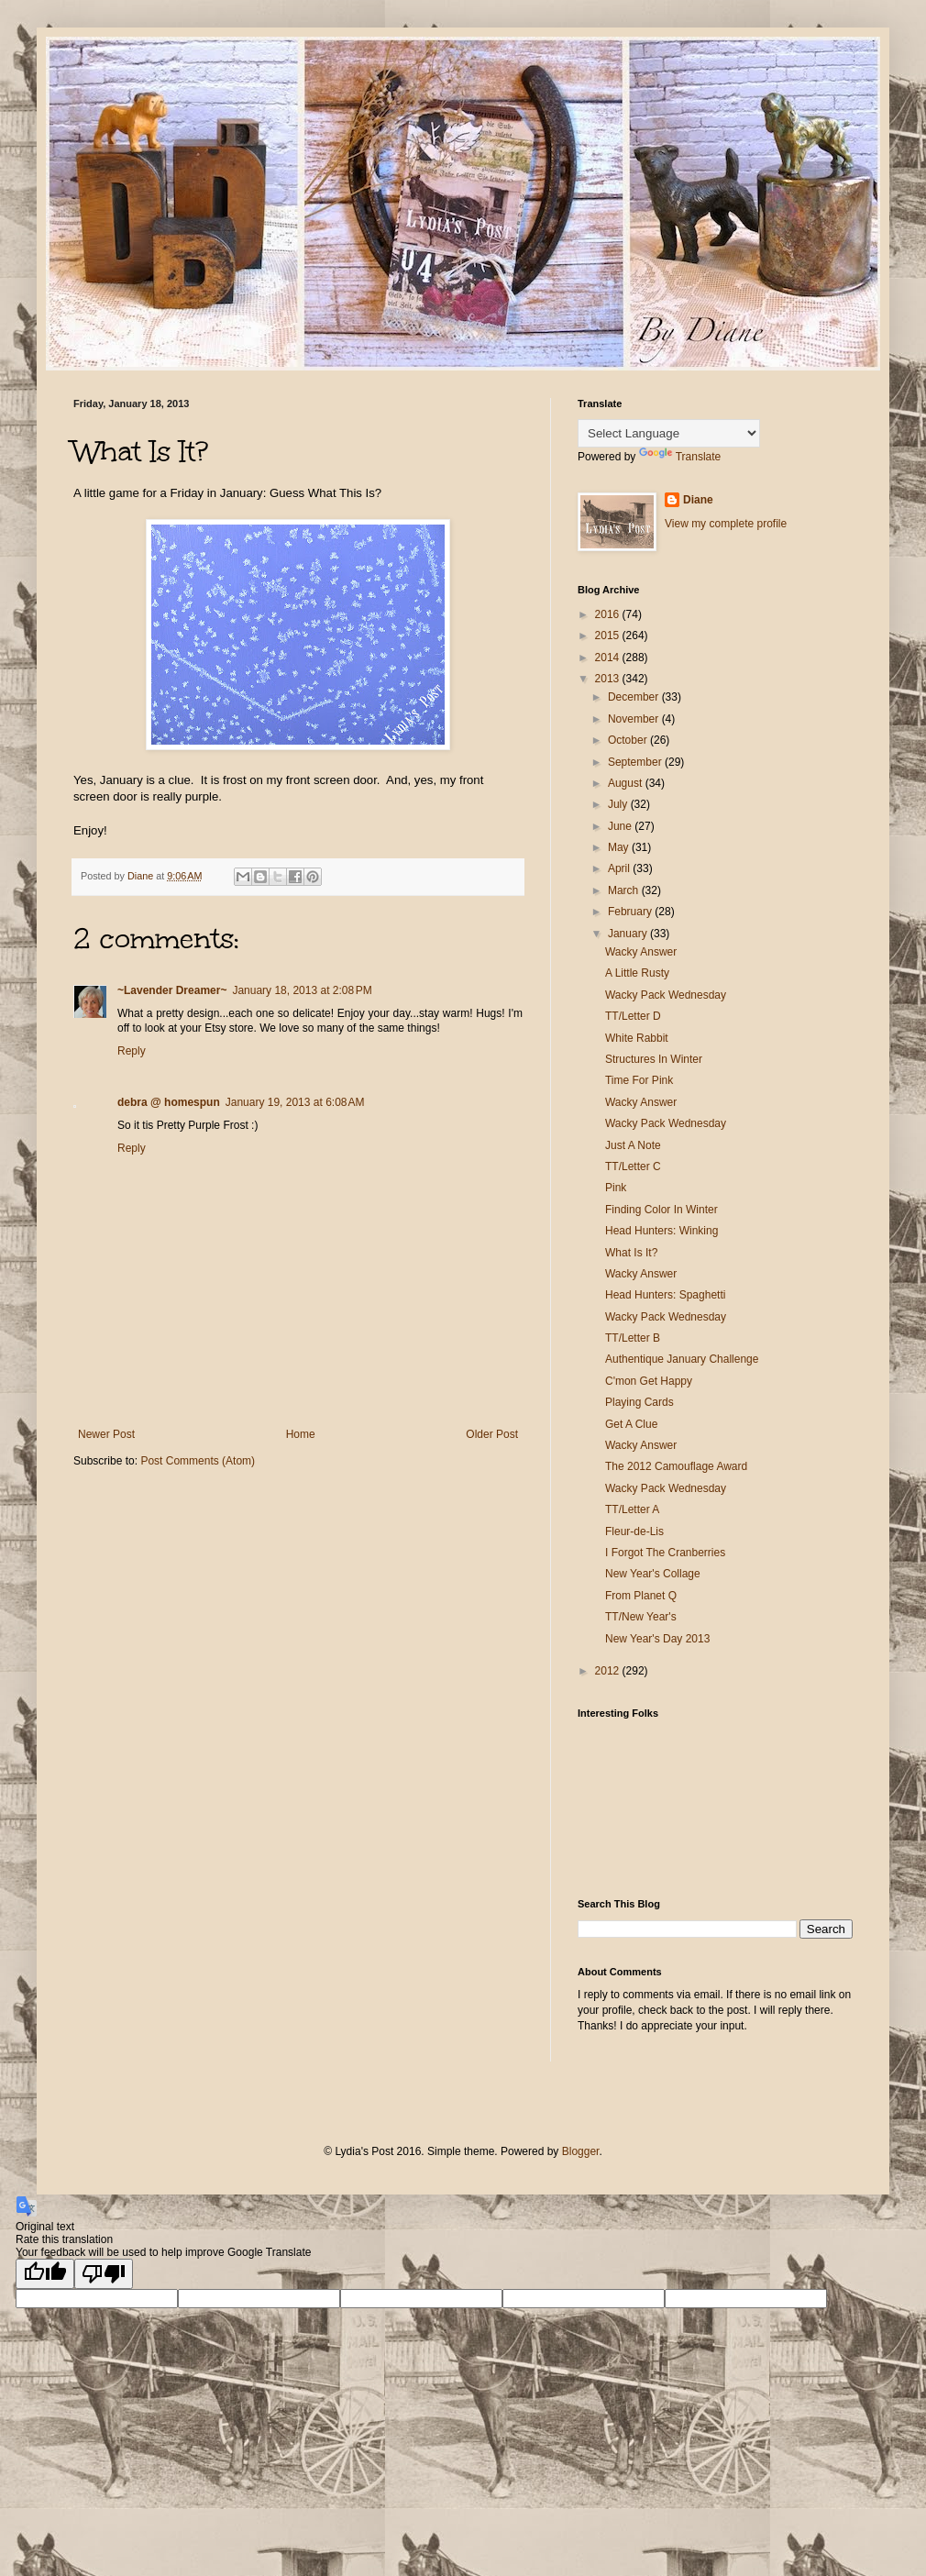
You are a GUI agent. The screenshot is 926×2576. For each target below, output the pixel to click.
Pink (615, 1187)
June (621, 826)
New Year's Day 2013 (657, 1638)
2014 (609, 657)
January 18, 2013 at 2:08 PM (301, 990)
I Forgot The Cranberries (665, 1552)
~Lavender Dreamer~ (171, 990)
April (620, 868)
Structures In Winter (653, 1059)
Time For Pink (639, 1080)
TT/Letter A (632, 1509)
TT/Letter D (633, 1016)
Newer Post (106, 1434)
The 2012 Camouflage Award (676, 1466)
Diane (698, 499)
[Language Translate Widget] (669, 433)
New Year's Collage (652, 1573)
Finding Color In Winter (661, 1209)
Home (300, 1434)
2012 (609, 1670)
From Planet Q (641, 1595)
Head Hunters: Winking (661, 1230)
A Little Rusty (637, 973)
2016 (609, 614)
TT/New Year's (641, 1616)
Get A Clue (631, 1424)
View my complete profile (726, 523)
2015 (609, 635)
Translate (680, 456)
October (629, 740)
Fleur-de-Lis (634, 1531)
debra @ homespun (168, 1102)
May (620, 847)
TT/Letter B (632, 1338)
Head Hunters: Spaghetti (665, 1294)
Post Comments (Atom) (197, 1460)
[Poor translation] (103, 2274)
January (629, 933)
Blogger (581, 2151)
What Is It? (631, 1252)
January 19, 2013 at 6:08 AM (295, 1102)
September (636, 762)
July (619, 804)
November (635, 719)
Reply (131, 1051)
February (631, 911)
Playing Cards (639, 1402)
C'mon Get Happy (648, 1381)
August (626, 783)
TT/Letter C (633, 1166)
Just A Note (633, 1145)
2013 (609, 678)
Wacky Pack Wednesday (665, 995)
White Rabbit (636, 1038)
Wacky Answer (641, 951)
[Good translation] (45, 2274)
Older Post (492, 1434)
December (635, 697)
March (625, 890)
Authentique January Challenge (681, 1359)
